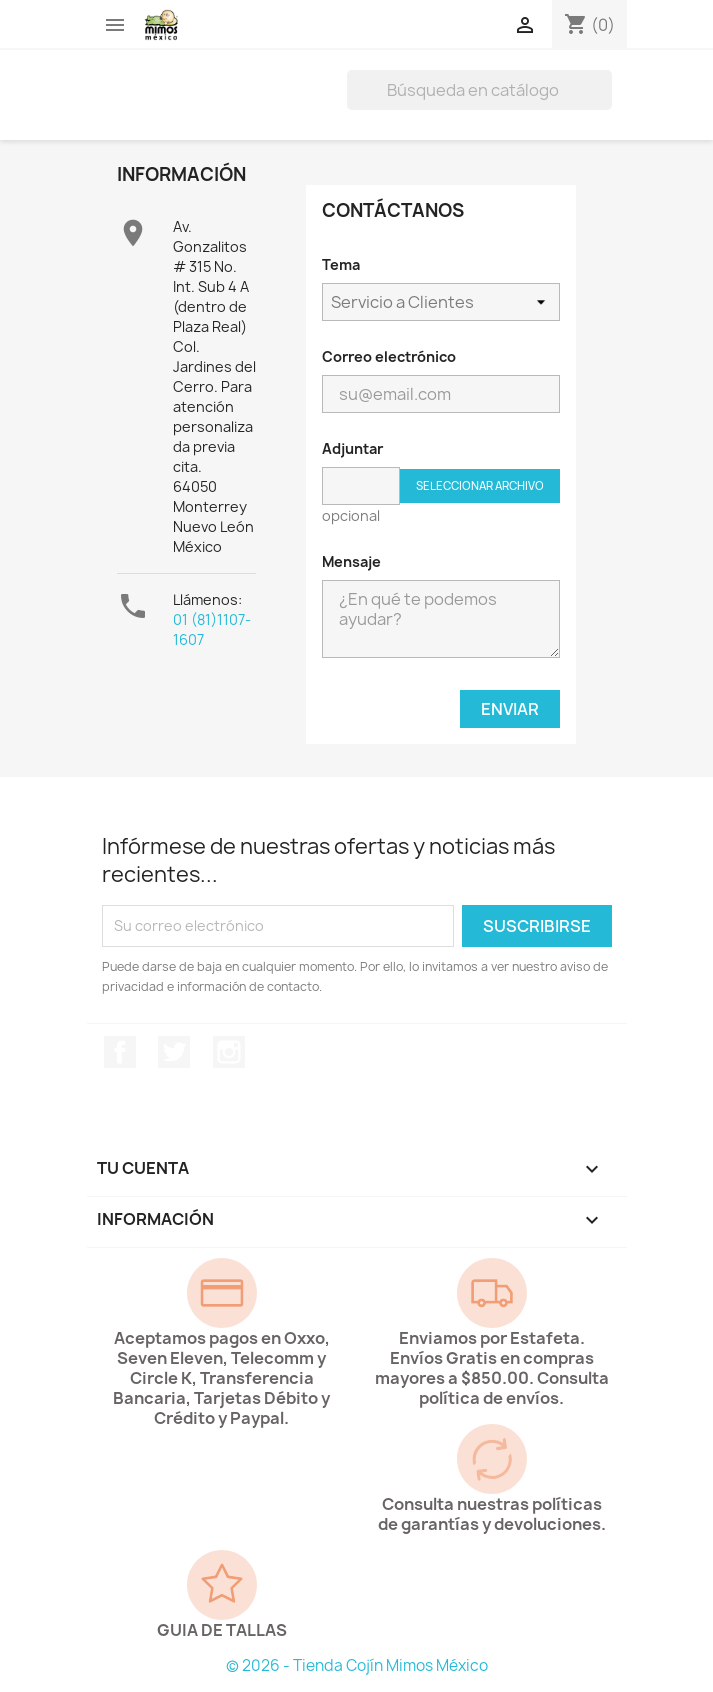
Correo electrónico (389, 356)
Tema (341, 264)
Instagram (229, 1052)
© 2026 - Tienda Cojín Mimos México (357, 1665)
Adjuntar (352, 448)
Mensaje (351, 561)
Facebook (120, 1052)
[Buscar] (479, 90)
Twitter (174, 1052)
